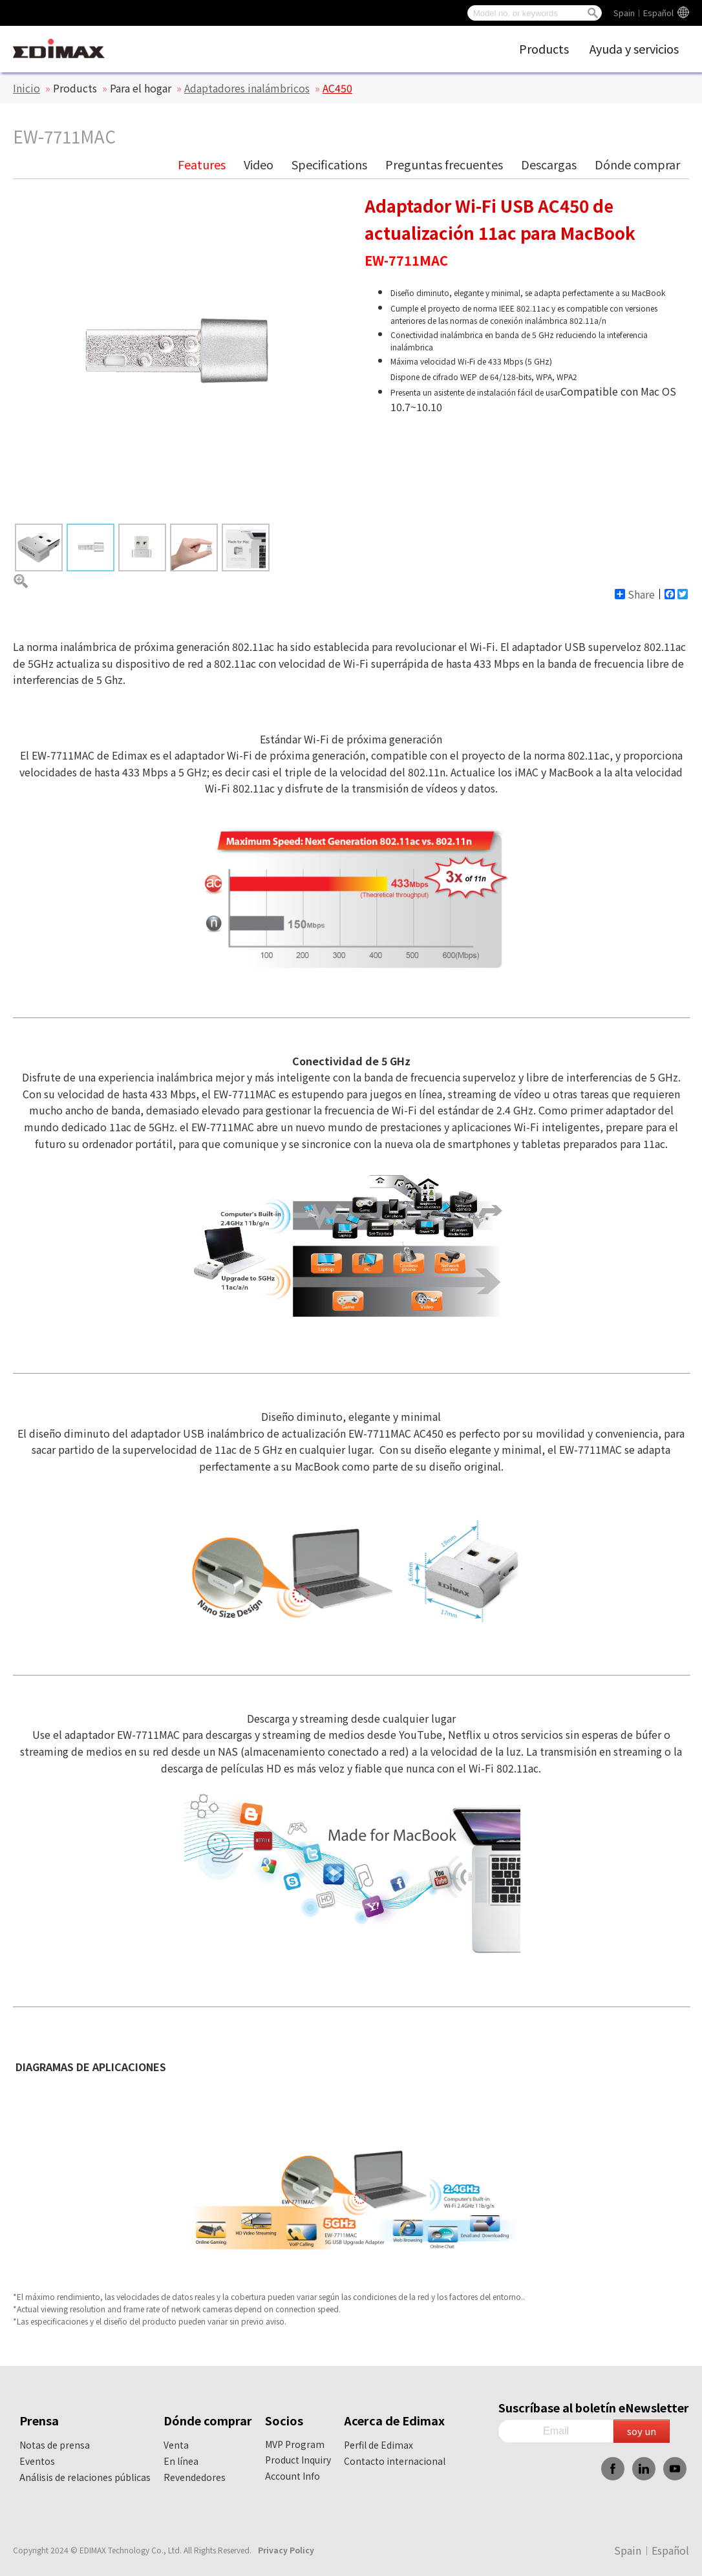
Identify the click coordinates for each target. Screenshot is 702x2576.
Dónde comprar (637, 164)
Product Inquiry (298, 2459)
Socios (284, 2420)
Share (635, 594)
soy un (641, 2431)
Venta (176, 2444)
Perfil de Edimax (378, 2444)
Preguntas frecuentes (444, 164)
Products (544, 48)
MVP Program (294, 2444)
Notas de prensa (54, 2444)
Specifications (329, 164)
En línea (181, 2460)
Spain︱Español (643, 12)
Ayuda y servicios (634, 48)
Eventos (37, 2460)
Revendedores (195, 2477)
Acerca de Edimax (394, 2420)
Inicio (26, 88)
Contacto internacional (394, 2460)
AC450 (337, 88)
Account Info (292, 2475)
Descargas (549, 164)
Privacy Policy (286, 2549)
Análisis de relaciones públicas (85, 2477)
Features (202, 164)
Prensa (39, 2420)
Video (258, 164)
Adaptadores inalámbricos (247, 88)
